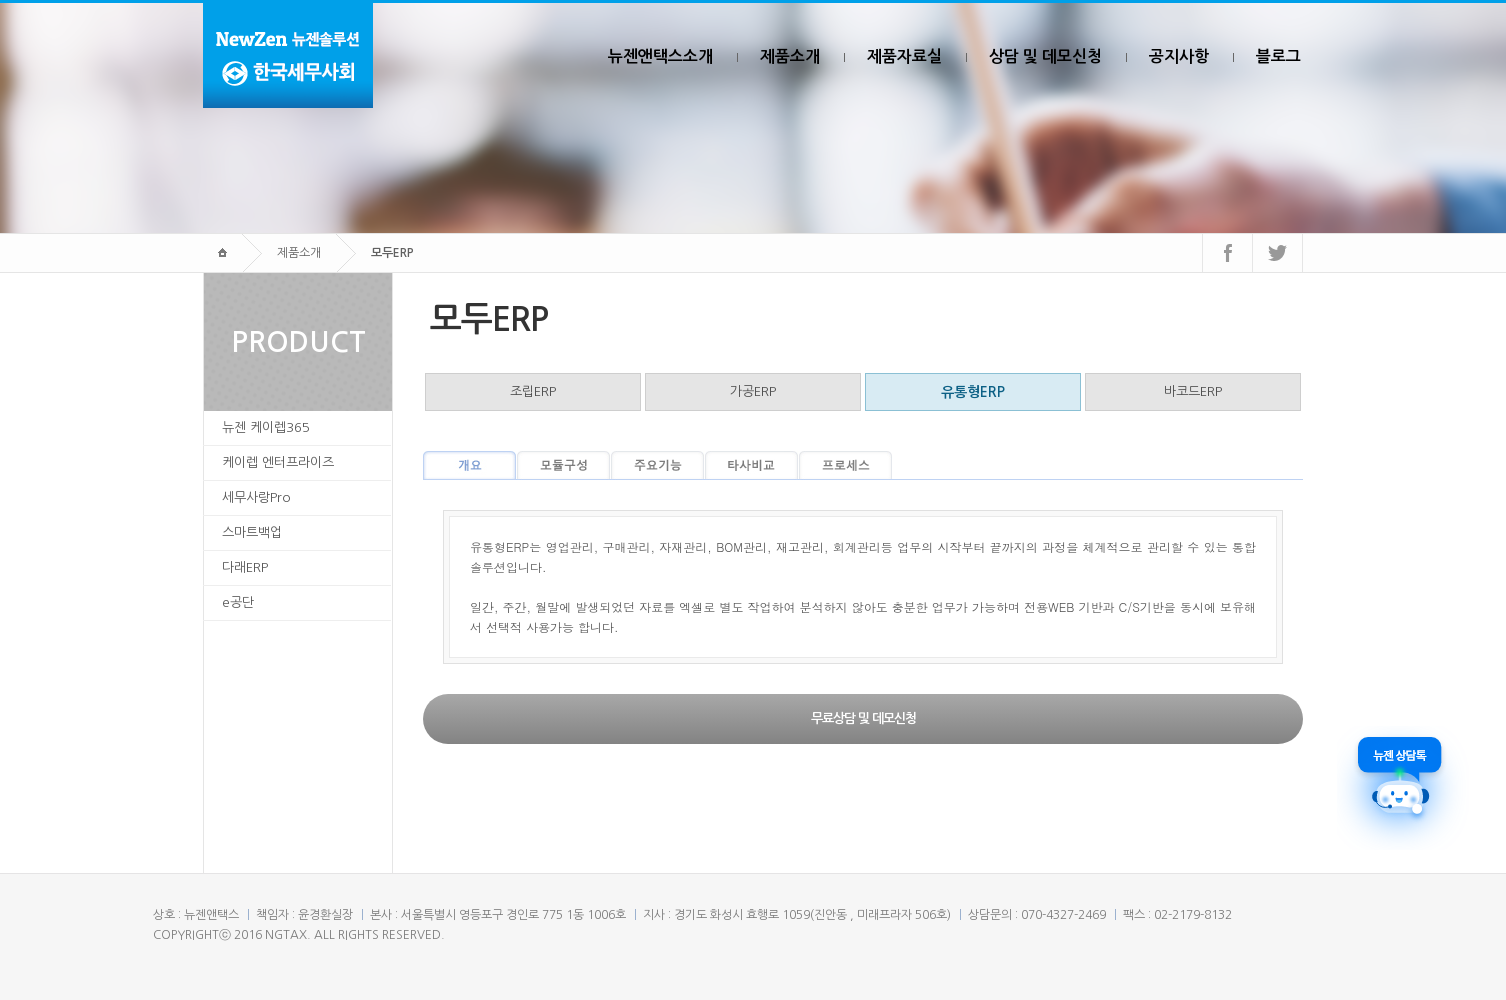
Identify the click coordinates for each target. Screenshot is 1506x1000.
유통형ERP (973, 392)
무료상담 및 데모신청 (863, 718)
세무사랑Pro (256, 497)
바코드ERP (1193, 391)
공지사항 (1179, 56)
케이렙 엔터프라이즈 (278, 462)
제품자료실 (904, 56)
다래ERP (245, 567)
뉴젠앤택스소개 (660, 56)
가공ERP (753, 391)
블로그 (1278, 56)
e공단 (238, 602)
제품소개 (790, 56)
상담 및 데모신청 (1045, 56)
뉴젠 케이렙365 (266, 427)
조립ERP (533, 391)
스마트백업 (252, 532)
